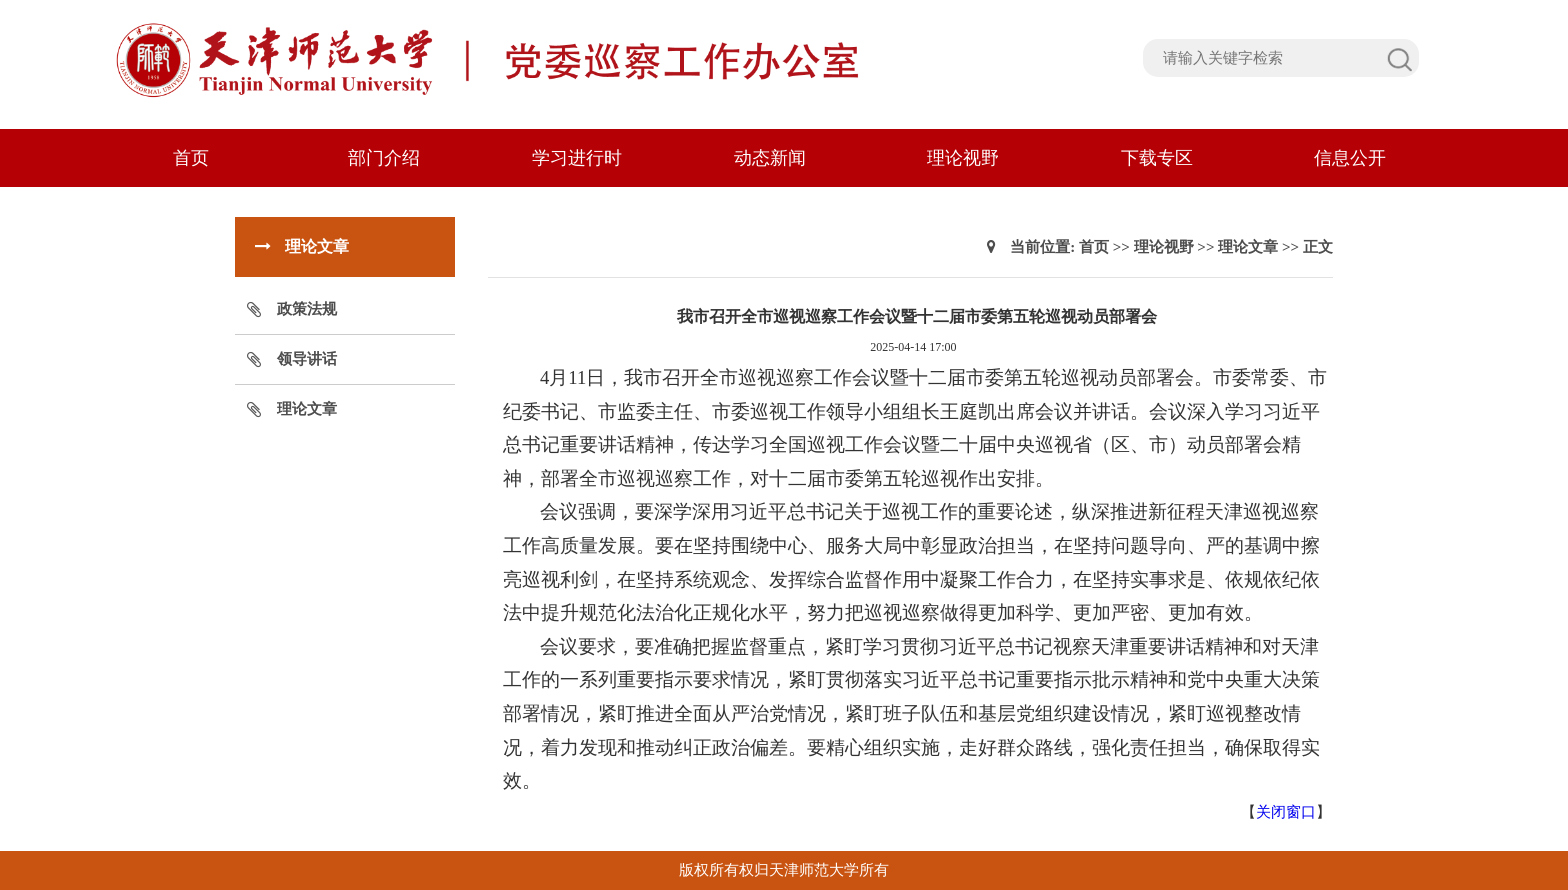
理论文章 (307, 409)
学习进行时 (577, 158)
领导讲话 (307, 359)
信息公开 (1350, 158)
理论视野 (963, 158)
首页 (191, 158)
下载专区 (1157, 158)
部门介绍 (384, 158)
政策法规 (307, 309)
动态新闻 (770, 158)
